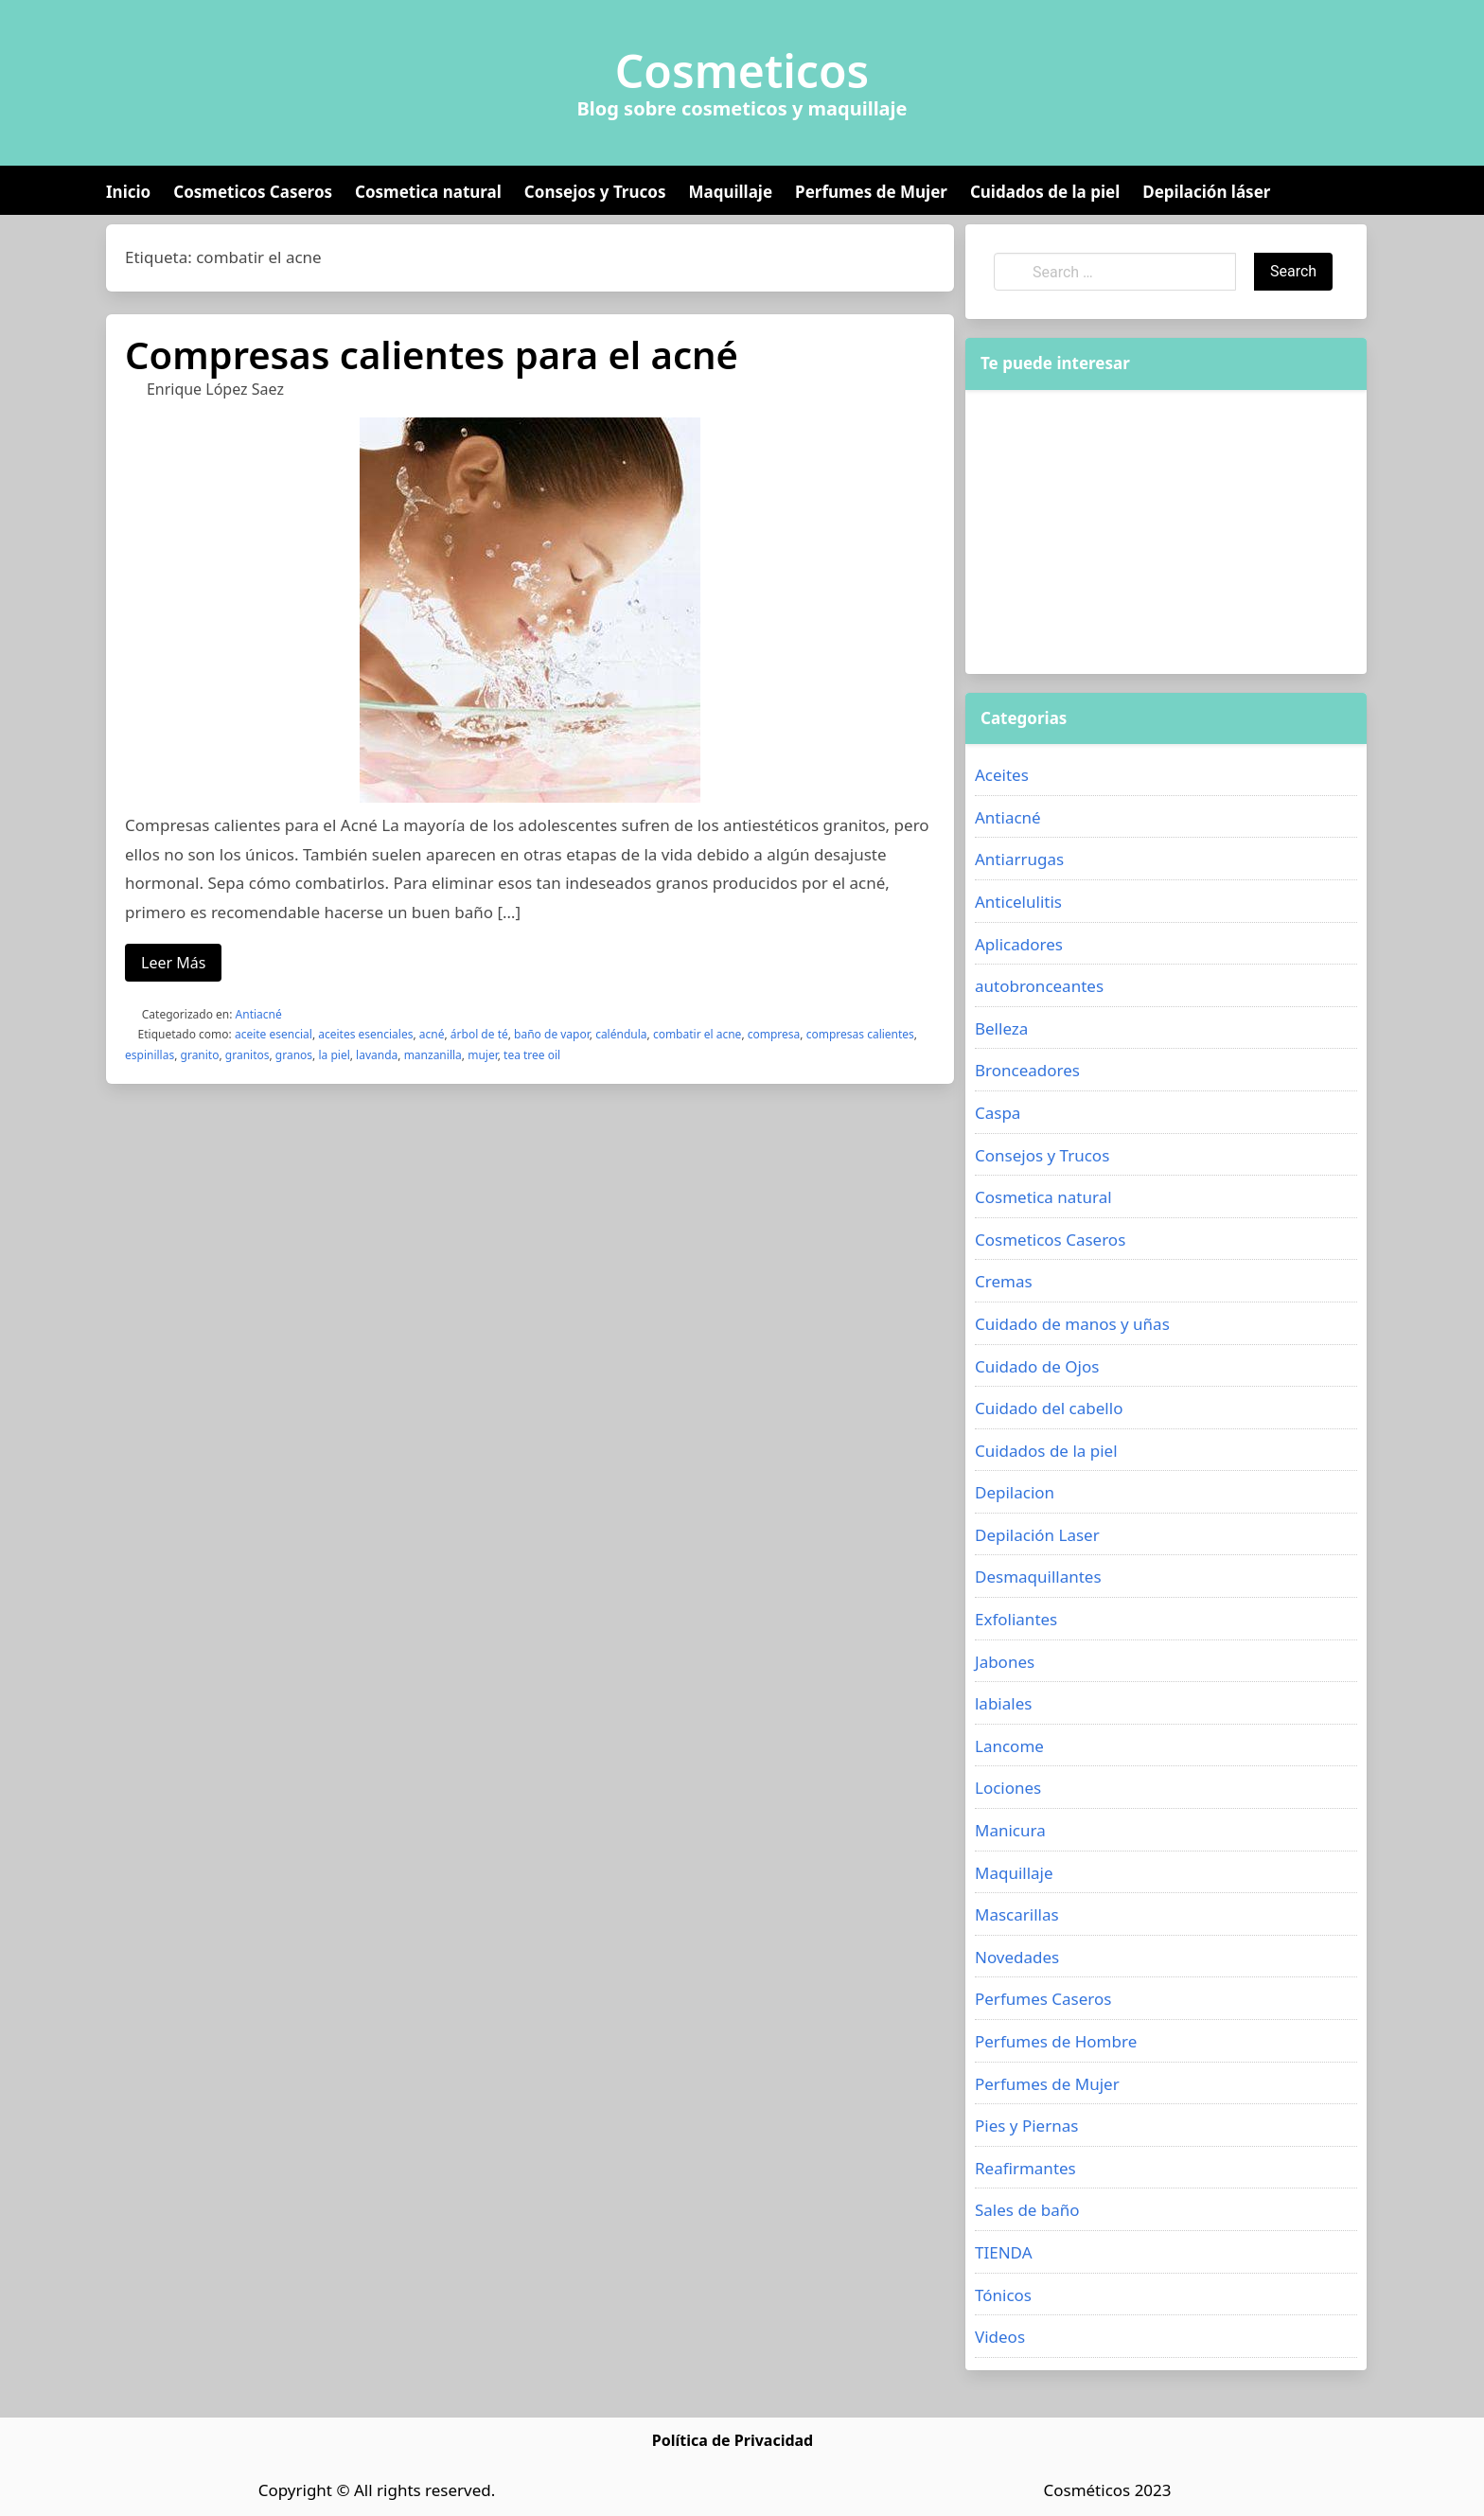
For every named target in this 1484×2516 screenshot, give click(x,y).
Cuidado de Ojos (1037, 1366)
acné (432, 1034)
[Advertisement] (1166, 531)
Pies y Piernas (1026, 2125)
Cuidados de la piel (1045, 192)
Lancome (1009, 1746)
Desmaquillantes (1038, 1576)
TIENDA (1004, 2252)
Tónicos (1003, 2295)
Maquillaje (730, 192)
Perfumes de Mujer (871, 192)
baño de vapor (552, 1034)
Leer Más (173, 962)
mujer (483, 1055)
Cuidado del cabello (1048, 1408)
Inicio (128, 192)
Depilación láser (1206, 192)
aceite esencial (273, 1034)
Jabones (1004, 1662)
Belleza (1001, 1028)
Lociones (1008, 1787)
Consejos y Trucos (595, 192)
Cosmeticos (742, 71)
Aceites (1002, 775)
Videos (1000, 2337)
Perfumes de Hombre (1056, 2041)
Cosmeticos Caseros (252, 192)
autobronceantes (1039, 986)
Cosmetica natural (428, 192)
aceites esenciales (365, 1034)
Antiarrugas (1019, 859)
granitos (247, 1055)
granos (293, 1055)
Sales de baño (1027, 2210)
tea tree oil (532, 1055)
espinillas (149, 1055)
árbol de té (479, 1034)
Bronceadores (1027, 1070)
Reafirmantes (1025, 2168)
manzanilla (433, 1055)
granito (200, 1055)
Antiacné (259, 1014)
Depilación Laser (1037, 1535)
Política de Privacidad (732, 2440)
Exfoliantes (1016, 1619)
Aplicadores (1019, 944)
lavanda (377, 1055)
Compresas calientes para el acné (431, 354)
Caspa (997, 1113)
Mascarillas (1017, 1914)
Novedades (1017, 1957)
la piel (333, 1055)
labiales (1003, 1703)
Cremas (1004, 1281)
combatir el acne (697, 1034)
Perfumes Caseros (1043, 1999)
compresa (774, 1034)
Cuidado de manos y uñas (1072, 1324)
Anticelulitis (1018, 901)
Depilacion (1014, 1492)
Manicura (1010, 1830)
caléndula (620, 1034)
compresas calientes (860, 1034)
